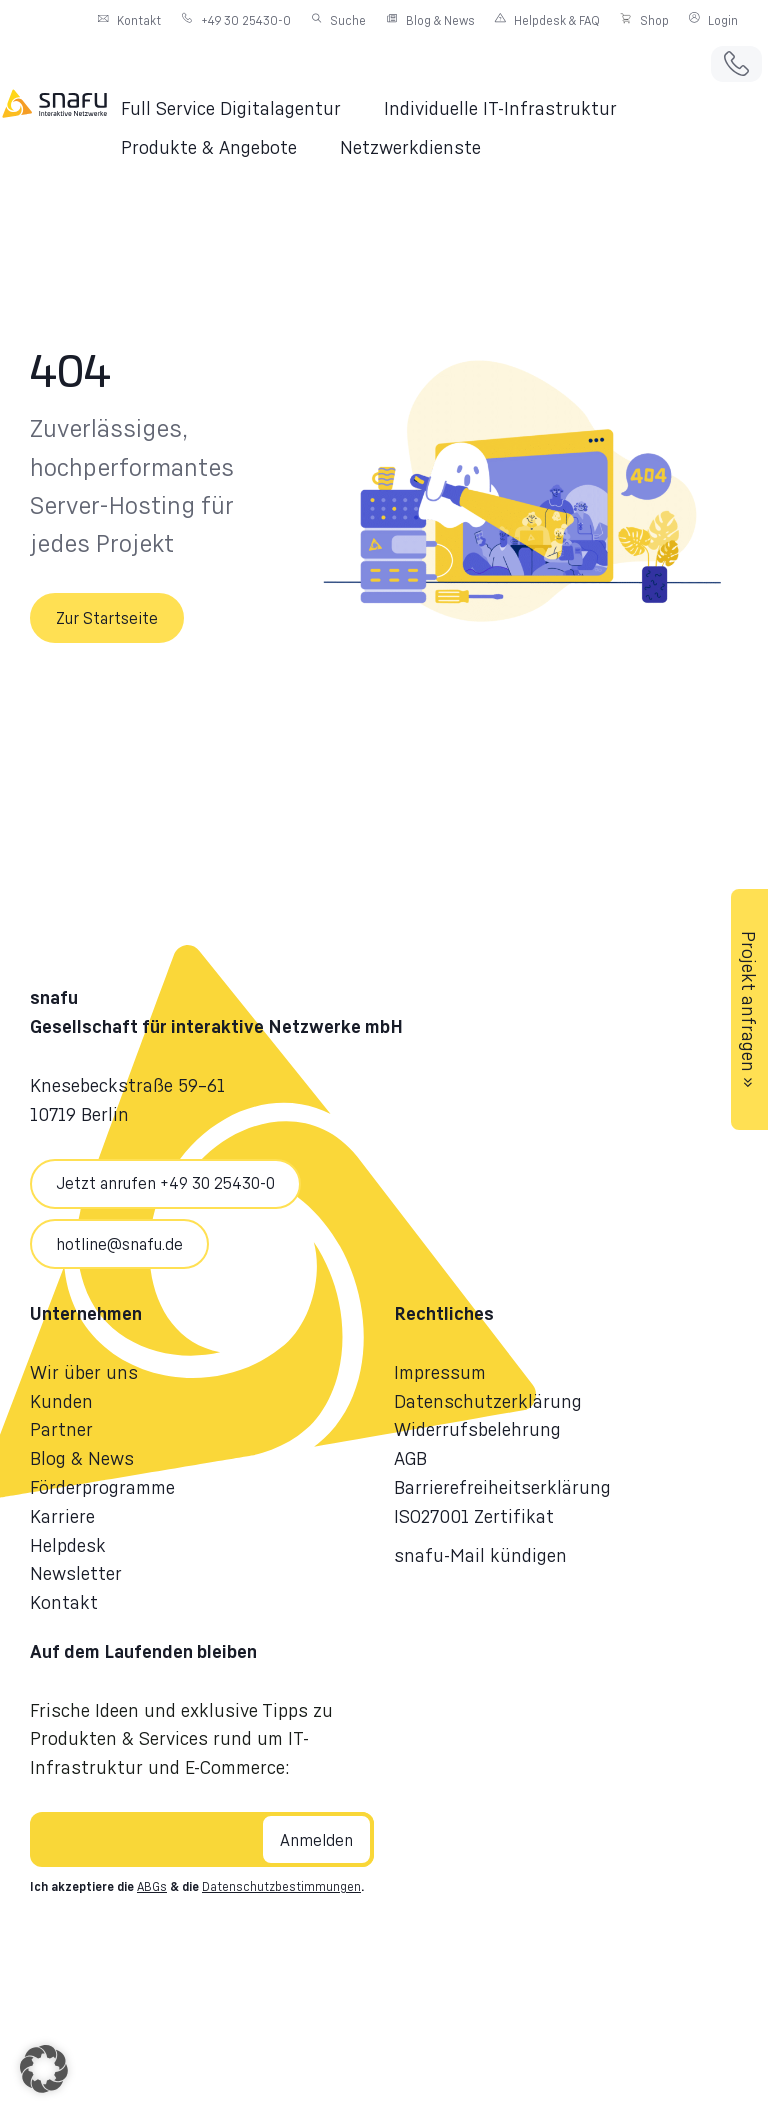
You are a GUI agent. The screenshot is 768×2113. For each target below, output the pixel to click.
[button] (242, 108)
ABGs (152, 1887)
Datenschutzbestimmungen (281, 1887)
